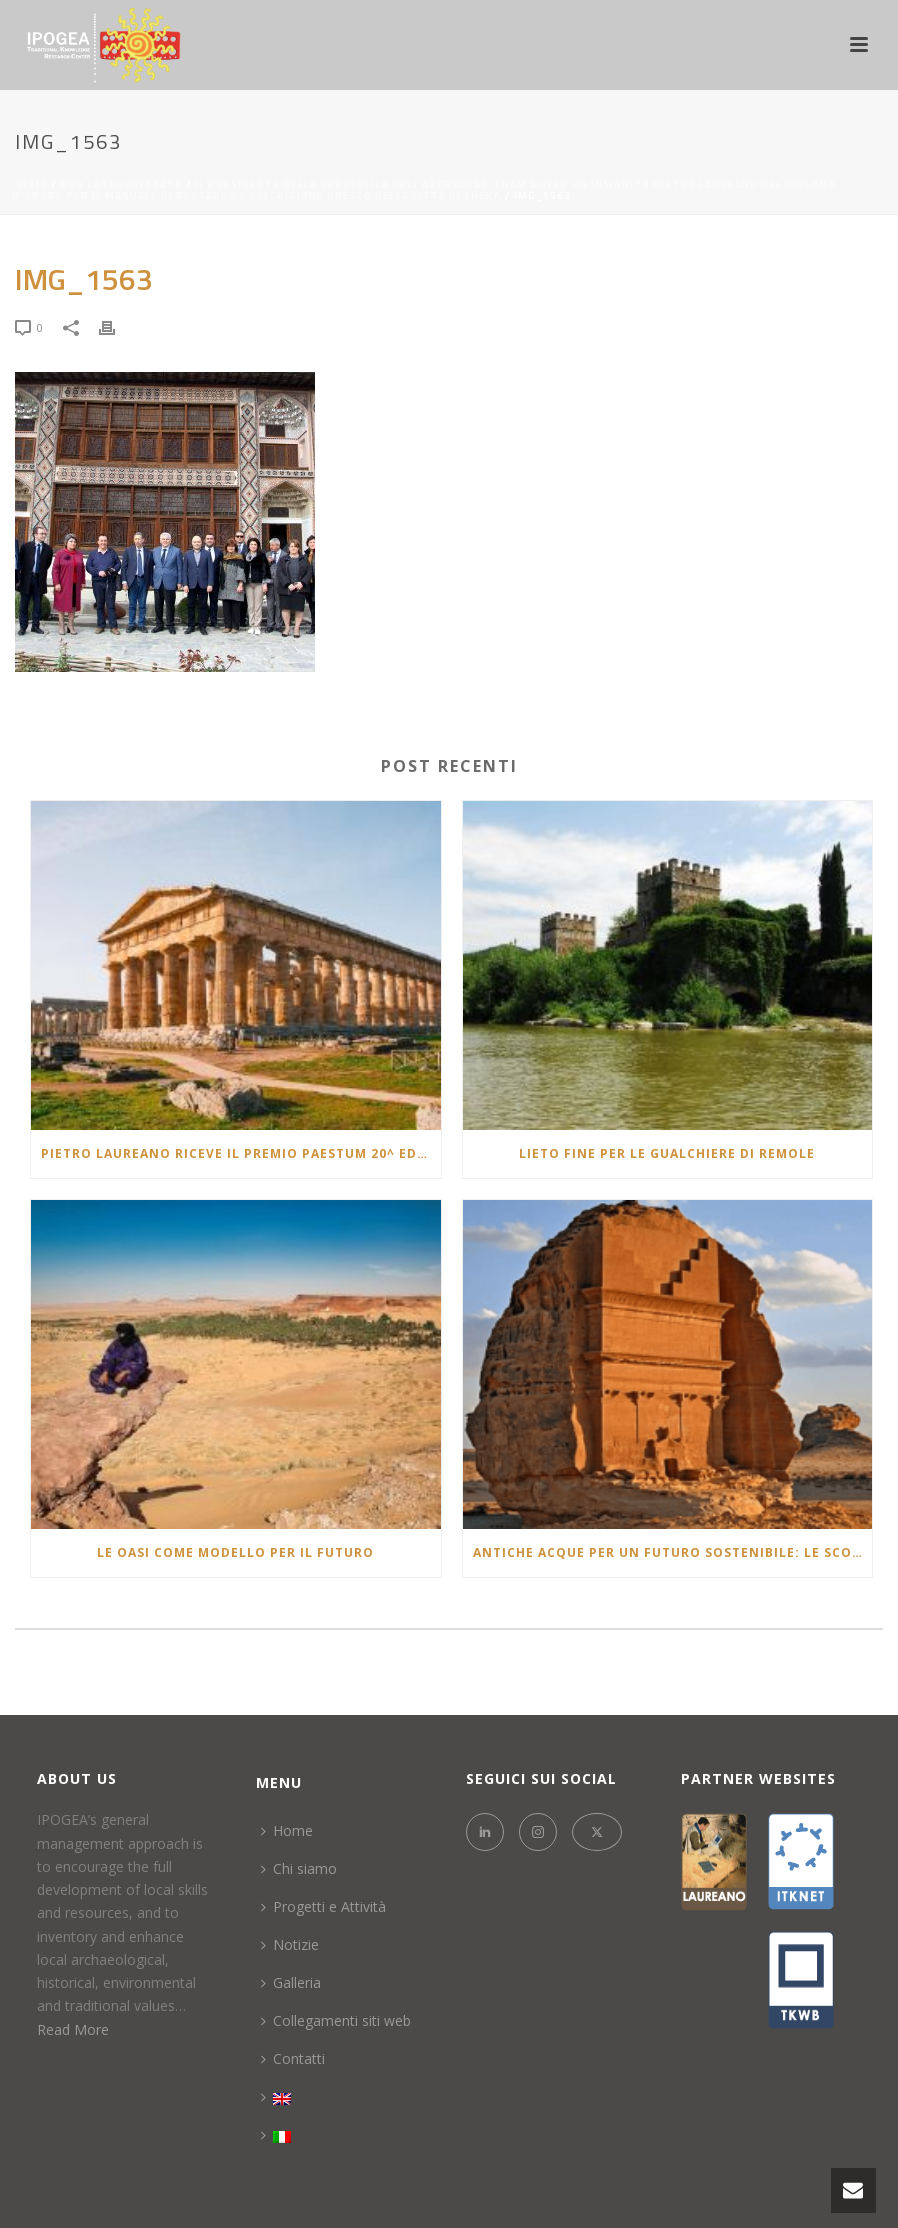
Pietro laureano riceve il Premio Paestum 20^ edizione (241, 1153)
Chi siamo (299, 1868)
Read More (73, 2029)
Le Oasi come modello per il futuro (235, 1552)
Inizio (30, 184)
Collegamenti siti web (336, 2020)
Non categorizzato (121, 184)
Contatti (293, 2058)
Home (287, 1830)
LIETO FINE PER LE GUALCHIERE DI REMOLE (667, 1153)
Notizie (290, 1944)
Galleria (291, 1982)
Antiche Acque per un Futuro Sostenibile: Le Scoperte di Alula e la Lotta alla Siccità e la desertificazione (673, 1552)
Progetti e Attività (323, 1906)
